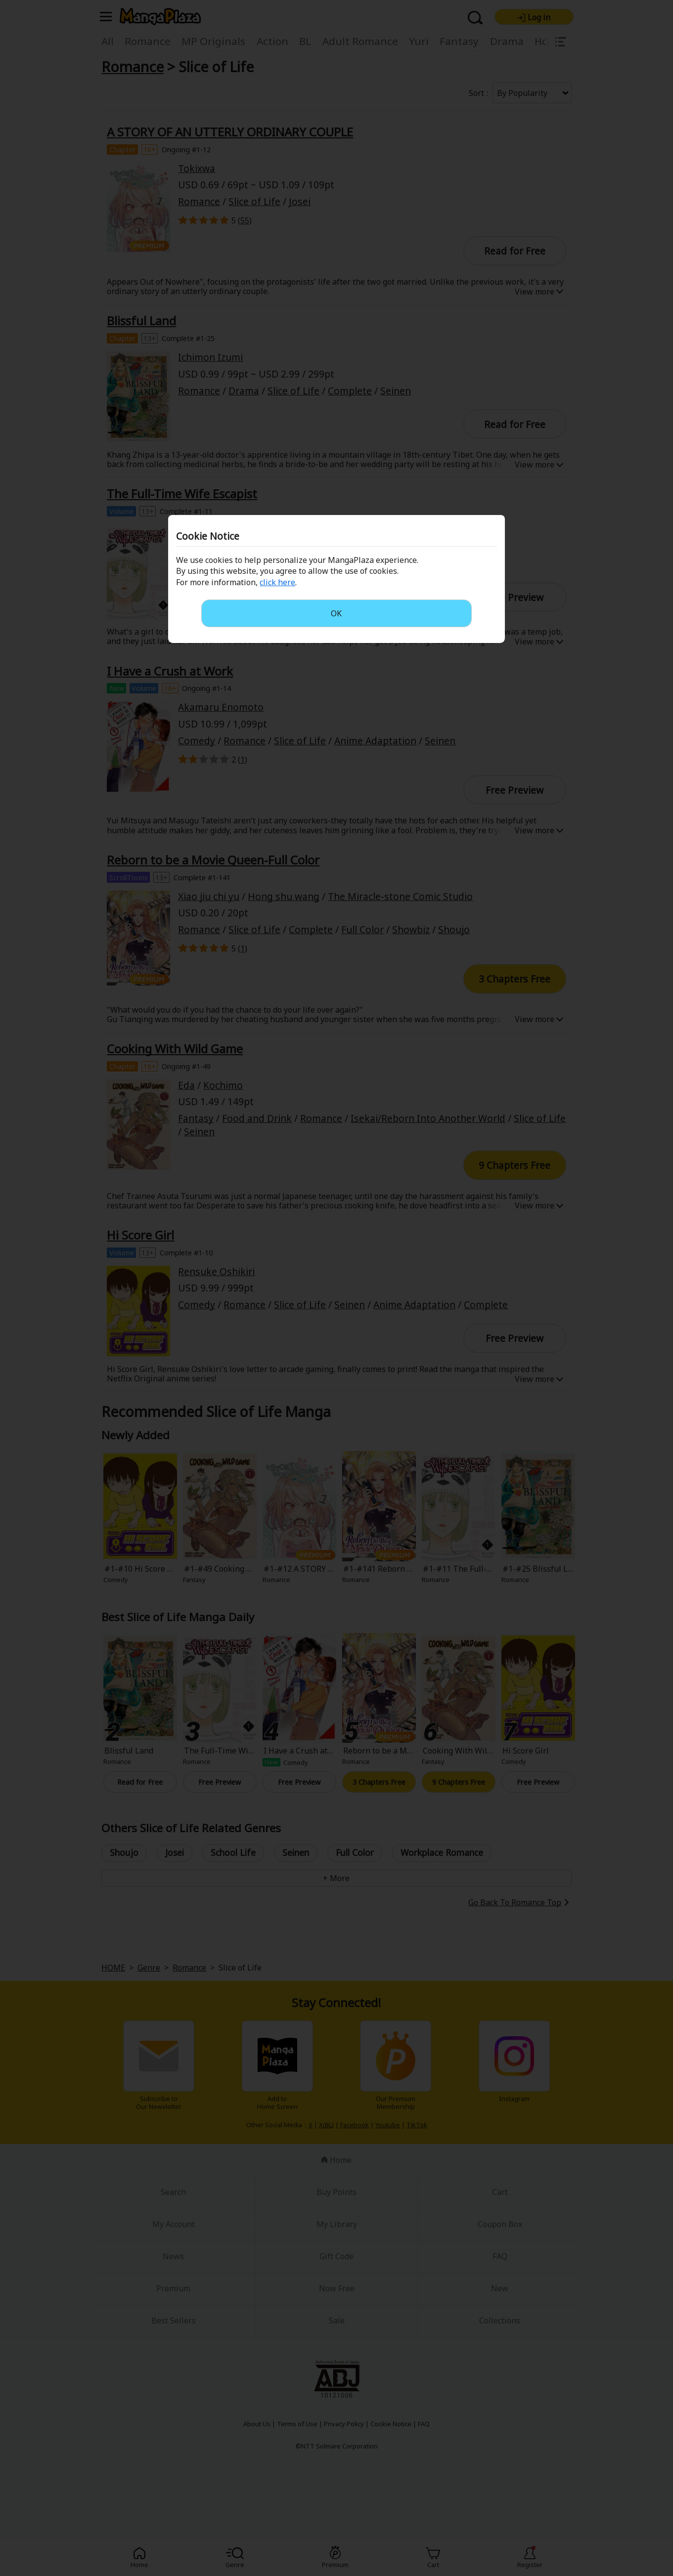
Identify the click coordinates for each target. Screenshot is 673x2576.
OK (336, 613)
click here (277, 582)
